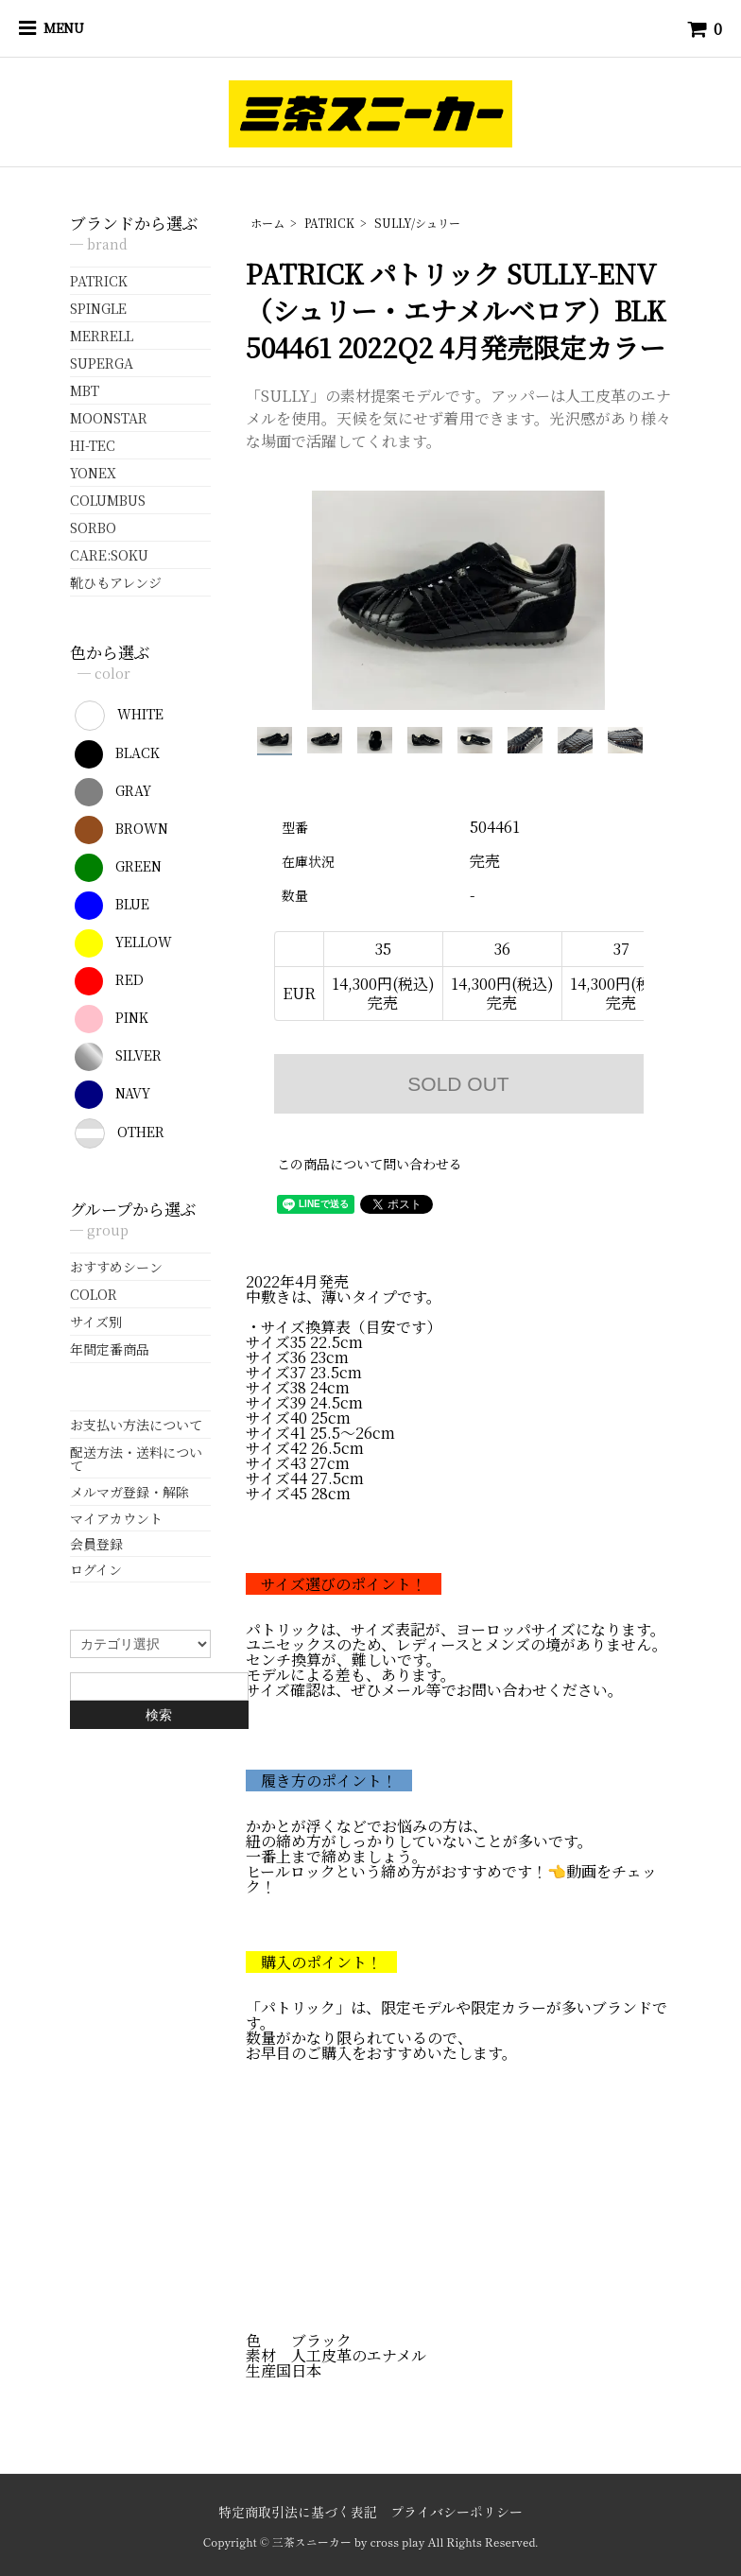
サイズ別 (96, 1321)
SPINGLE (98, 308)
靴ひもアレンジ (116, 582)
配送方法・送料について (136, 1458)
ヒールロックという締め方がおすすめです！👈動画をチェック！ (451, 1878)
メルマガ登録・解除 (129, 1491)
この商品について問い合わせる (369, 1163)
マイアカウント (116, 1518)
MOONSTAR (108, 417)
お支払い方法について (136, 1424)
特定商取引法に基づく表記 (297, 2511)
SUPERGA (101, 363)
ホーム (267, 223)
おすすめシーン (116, 1266)
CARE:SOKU (109, 555)
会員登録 (96, 1543)
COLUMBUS (108, 500)
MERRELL (101, 335)
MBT (84, 390)
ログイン (96, 1569)
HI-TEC (92, 445)
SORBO (93, 527)
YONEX (93, 472)
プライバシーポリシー (456, 2511)
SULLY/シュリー (417, 223)
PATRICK (329, 223)
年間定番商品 (109, 1349)
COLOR (93, 1294)
